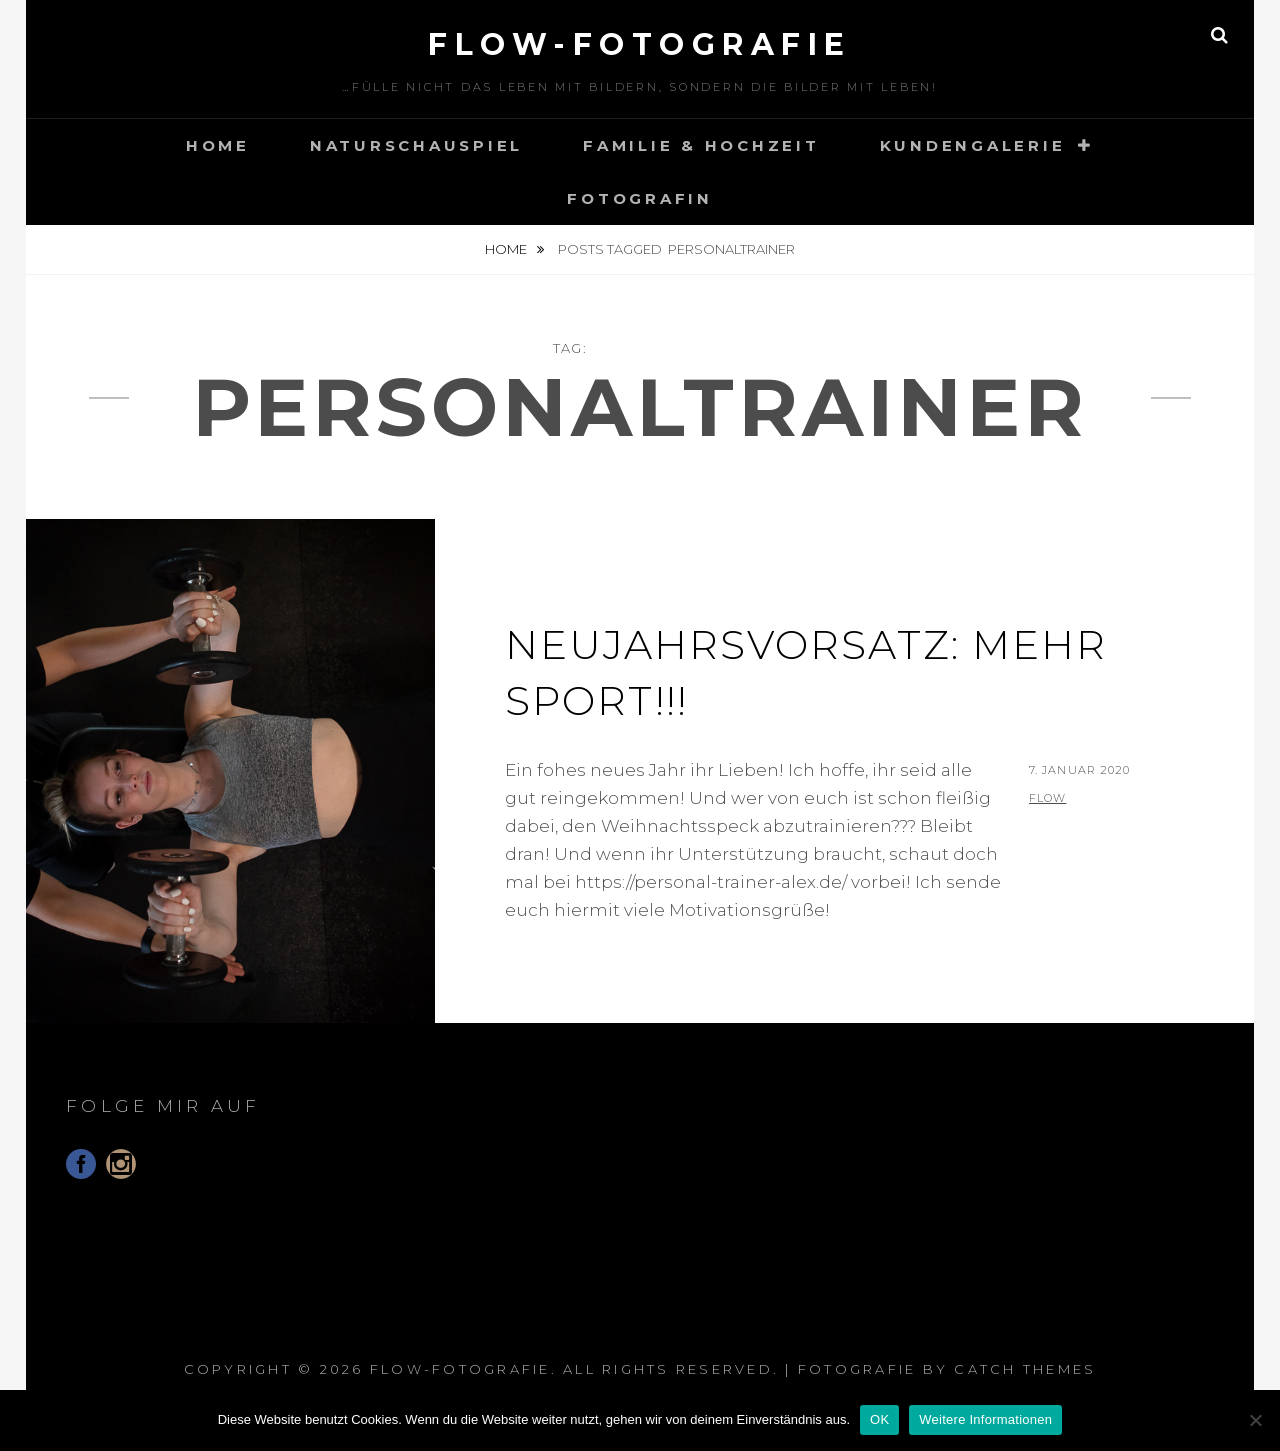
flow (1047, 798)
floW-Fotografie (640, 44)
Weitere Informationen (985, 1419)
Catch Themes (1025, 1369)
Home (218, 145)
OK (879, 1419)
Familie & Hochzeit (701, 145)
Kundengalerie (973, 145)
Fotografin (640, 198)
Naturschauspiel (416, 145)
